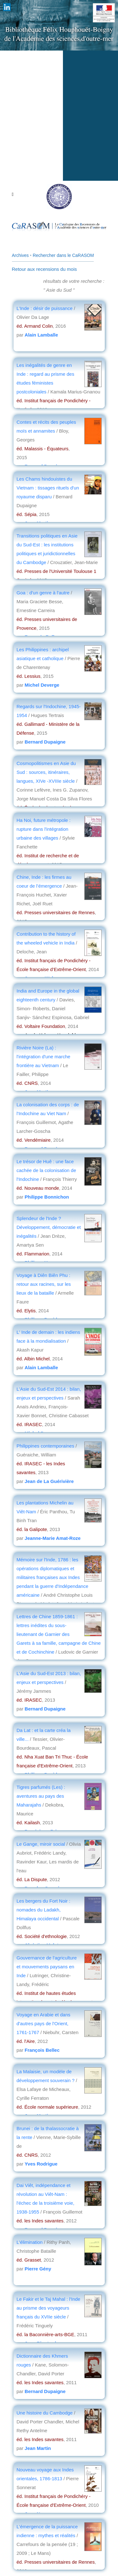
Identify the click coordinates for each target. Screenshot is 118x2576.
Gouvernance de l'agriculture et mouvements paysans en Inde (47, 1966)
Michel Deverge (42, 685)
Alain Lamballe (41, 334)
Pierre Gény (38, 2268)
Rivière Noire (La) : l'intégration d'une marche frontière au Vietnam (43, 1056)
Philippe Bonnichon (47, 1197)
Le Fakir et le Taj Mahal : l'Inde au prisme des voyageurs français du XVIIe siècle (49, 2307)
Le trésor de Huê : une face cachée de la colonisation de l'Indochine (46, 1170)
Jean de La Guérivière (49, 1481)
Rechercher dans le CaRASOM (63, 255)
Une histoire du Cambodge (45, 2412)
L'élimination (30, 2242)
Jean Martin (38, 2448)
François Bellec (42, 2050)
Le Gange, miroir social (41, 1844)
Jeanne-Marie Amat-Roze (53, 1538)
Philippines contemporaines (45, 1446)
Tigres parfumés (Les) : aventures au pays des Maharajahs (41, 1795)
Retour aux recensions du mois (44, 269)
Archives (20, 255)
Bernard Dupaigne (45, 741)
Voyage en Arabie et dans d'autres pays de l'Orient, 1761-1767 (43, 2023)
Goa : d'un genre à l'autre (43, 592)
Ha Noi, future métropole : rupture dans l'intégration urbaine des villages (44, 829)
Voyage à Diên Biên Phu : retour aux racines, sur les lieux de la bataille (44, 1284)
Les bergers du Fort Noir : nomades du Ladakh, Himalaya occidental (43, 1909)
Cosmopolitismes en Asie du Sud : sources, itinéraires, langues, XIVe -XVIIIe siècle (46, 772)
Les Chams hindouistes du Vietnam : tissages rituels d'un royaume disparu (48, 487)
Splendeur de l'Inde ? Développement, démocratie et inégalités (49, 1227)
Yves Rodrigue (41, 2163)
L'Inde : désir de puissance (45, 308)
